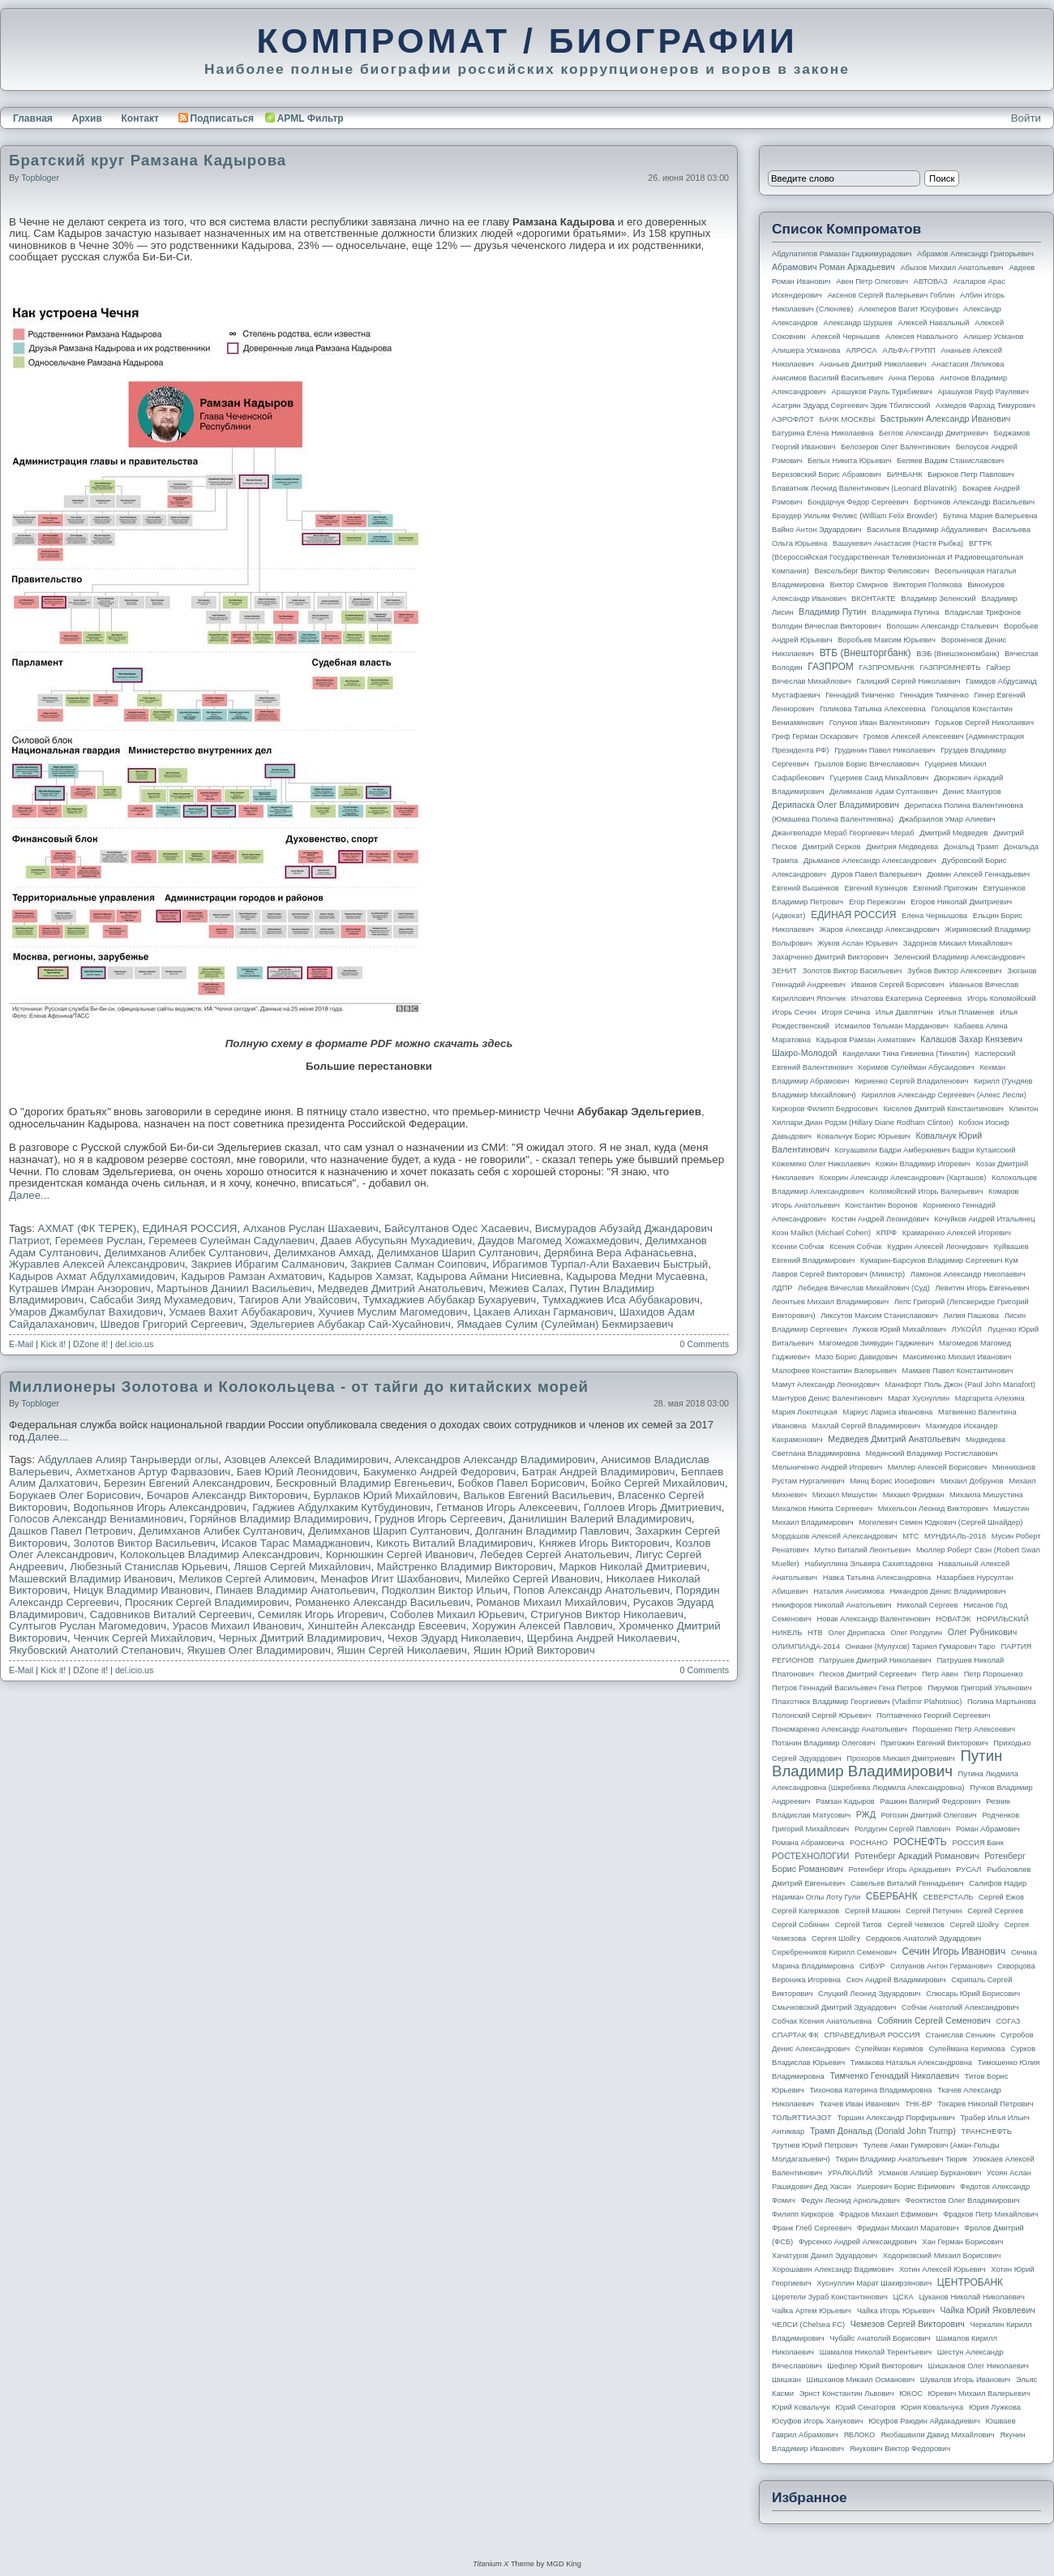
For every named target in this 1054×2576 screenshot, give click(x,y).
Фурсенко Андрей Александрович (858, 2242)
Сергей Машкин (872, 1911)
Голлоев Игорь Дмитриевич (653, 1507)
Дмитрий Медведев (953, 833)
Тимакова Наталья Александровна (911, 2063)
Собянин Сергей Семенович (934, 2020)
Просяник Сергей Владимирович (207, 1602)
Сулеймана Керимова (966, 2049)
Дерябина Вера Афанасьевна (618, 1253)
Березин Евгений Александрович (187, 1483)
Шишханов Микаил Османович (861, 2380)
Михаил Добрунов (972, 1481)
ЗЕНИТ (784, 971)
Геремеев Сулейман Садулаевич (231, 1240)
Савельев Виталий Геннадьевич (907, 1883)
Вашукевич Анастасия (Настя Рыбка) (898, 543)
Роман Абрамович (988, 1829)
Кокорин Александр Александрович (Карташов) (903, 1178)
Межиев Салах (526, 1288)
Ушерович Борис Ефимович (906, 2187)
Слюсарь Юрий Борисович (973, 1994)
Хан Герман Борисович (962, 2242)
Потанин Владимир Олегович (823, 1743)
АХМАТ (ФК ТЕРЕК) (87, 1228)
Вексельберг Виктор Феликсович (872, 571)
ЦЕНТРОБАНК (970, 2282)
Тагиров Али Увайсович (298, 1300)
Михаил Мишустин (844, 1495)
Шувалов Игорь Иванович (965, 2380)
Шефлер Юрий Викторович (875, 2366)
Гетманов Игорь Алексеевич (506, 1507)
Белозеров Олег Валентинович (895, 447)
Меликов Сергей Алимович (246, 1579)
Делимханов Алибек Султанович (186, 1253)
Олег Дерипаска (856, 1633)
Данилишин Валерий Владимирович (599, 1519)
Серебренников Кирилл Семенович (834, 1952)
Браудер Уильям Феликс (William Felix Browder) (854, 516)
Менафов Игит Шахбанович (389, 1579)
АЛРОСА (861, 350)
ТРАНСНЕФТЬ (987, 2131)
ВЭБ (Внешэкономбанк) (957, 654)
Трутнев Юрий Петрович (815, 2145)
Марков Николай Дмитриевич (632, 1567)
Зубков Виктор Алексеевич (954, 971)
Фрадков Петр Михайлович (990, 2214)
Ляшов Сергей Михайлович (302, 1567)
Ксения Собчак (855, 1247)
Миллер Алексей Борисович (937, 1467)
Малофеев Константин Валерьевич (834, 1371)
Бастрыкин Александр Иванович (945, 418)
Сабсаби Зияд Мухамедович (162, 1300)
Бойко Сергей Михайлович (658, 1483)
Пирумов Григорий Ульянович (979, 1688)
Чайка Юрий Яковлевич (987, 2310)
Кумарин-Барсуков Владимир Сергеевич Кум (939, 1260)
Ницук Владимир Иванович (141, 1590)
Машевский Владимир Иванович (91, 1579)
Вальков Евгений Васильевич (537, 1495)
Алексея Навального (921, 337)
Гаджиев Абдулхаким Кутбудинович (341, 1507)
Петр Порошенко (993, 1674)
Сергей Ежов (1001, 1897)
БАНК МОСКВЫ (848, 419)
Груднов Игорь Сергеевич (439, 1519)
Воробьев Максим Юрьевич (887, 640)
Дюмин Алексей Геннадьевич (978, 874)
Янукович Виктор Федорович (900, 2449)
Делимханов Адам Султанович (883, 792)
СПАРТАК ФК (795, 2035)
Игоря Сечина (845, 1012)
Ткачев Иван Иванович (860, 2104)
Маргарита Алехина (990, 1398)
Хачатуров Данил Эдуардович (824, 2256)
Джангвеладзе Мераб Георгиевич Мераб (843, 833)
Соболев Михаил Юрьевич (457, 1614)
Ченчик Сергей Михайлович (142, 1638)
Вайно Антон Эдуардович (816, 530)
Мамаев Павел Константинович (957, 1371)
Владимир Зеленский (938, 599)
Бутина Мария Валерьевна (990, 516)
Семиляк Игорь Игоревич (321, 1614)
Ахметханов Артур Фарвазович (152, 1472)
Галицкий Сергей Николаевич (908, 681)
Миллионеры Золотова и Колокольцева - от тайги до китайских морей (299, 1386)
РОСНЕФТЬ (920, 1842)
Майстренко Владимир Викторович (465, 1567)
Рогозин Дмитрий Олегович (929, 1815)
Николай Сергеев (927, 1605)
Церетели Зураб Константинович (830, 2297)
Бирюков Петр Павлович (970, 474)
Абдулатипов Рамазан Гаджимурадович (841, 254)
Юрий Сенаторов (865, 2407)
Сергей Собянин (800, 1925)
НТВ (815, 1633)
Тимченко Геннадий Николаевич (894, 2075)
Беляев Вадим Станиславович (950, 461)
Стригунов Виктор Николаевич (606, 1614)
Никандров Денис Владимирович (947, 1591)
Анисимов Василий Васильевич (827, 378)
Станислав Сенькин (961, 2035)
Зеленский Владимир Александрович (959, 957)
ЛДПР (782, 1288)
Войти (1026, 118)
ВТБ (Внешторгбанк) (865, 653)
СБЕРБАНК (892, 1896)
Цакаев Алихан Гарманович (543, 1312)
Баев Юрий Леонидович (297, 1472)
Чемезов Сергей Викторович (907, 2324)
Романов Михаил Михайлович (551, 1602)
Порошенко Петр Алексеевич (963, 1729)
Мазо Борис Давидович (857, 1357)
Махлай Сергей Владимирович (866, 1426)
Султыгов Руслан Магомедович (87, 1626)
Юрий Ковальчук (801, 2407)
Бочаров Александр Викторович (227, 1495)
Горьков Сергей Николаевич (984, 723)
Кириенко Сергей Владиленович (911, 1081)
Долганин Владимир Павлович (552, 1531)
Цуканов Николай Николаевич (971, 2297)
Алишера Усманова (806, 350)
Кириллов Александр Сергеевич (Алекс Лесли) (943, 1095)
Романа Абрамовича (808, 1843)
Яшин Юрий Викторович (533, 1650)
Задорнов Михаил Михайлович (957, 943)
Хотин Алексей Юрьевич (942, 2269)
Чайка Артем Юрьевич (811, 2311)
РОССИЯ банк (977, 1843)
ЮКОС (911, 2393)
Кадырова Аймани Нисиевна (488, 1276)
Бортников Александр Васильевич (974, 502)
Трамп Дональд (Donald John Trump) (883, 2131)
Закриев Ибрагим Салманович (268, 1264)
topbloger (40, 177)
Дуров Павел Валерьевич (877, 874)
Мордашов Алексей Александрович (834, 1536)
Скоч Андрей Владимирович (896, 1980)
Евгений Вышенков (805, 888)
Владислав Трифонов (983, 612)
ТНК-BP (918, 2104)
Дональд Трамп (971, 847)
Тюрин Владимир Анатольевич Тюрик (901, 2159)
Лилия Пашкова (971, 1316)
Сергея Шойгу (836, 1938)
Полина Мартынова (1001, 1702)
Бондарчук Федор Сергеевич (858, 502)
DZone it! (90, 1344)
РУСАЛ (968, 1869)
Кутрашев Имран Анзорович (80, 1288)
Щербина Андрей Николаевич (602, 1638)
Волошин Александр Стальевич (942, 626)
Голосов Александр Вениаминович (96, 1519)
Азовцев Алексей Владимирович (307, 1459)
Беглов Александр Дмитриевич (933, 433)
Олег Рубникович (983, 1632)
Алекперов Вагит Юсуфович (908, 309)
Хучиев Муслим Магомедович (393, 1312)
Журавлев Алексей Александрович (97, 1264)
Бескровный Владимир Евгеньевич (364, 1483)
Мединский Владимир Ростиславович (932, 1453)
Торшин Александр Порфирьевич (895, 2118)
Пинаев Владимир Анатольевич (295, 1590)
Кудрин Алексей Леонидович (937, 1247)
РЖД (866, 1814)
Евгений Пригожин (945, 888)
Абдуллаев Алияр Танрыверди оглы (128, 1459)
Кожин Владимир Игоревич (923, 1164)
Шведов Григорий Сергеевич (172, 1324)
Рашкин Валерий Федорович (930, 1801)
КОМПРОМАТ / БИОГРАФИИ (526, 40)
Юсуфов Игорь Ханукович (817, 2421)
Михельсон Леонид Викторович (933, 1509)
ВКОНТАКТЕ (873, 599)
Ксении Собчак (798, 1247)
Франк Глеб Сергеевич (811, 2228)
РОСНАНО (869, 1843)
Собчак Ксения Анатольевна (822, 2021)
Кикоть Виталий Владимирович (454, 1543)
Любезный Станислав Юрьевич (149, 1567)
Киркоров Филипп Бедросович (825, 1109)
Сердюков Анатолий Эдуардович (923, 1938)
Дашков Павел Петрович (71, 1531)
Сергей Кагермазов (805, 1911)
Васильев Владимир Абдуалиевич (927, 530)
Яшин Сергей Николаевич (401, 1650)
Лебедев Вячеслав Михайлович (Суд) (864, 1288)
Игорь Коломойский (1001, 998)
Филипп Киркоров (802, 2214)
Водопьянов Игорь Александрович (159, 1507)
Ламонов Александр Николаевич (968, 1274)
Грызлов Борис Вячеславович (866, 764)
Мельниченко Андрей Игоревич (827, 1467)
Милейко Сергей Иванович (532, 1579)
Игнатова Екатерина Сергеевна (906, 998)
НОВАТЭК (953, 1619)
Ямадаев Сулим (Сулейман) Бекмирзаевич (564, 1324)
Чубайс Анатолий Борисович (879, 2338)
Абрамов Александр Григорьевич (975, 254)
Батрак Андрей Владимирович (598, 1472)
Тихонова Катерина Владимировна (870, 2090)
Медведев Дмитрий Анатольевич (400, 1288)
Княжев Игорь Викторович (604, 1543)
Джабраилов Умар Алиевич (947, 819)
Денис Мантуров (972, 792)
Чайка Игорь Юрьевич (896, 2311)
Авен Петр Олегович (872, 281)
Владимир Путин (832, 611)
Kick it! (53, 1344)
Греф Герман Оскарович (815, 736)
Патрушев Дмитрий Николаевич (875, 1660)
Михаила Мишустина (986, 1495)
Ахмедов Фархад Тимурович (985, 405)
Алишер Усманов (993, 337)
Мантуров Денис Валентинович (827, 1398)
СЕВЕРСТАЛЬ (948, 1897)
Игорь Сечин (794, 1012)
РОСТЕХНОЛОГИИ (810, 1856)
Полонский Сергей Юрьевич (821, 1715)
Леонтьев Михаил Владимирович (830, 1302)
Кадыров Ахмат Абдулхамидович (92, 1276)
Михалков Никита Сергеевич (822, 1509)
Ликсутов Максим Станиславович (879, 1316)
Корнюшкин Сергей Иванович (400, 1554)
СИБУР (872, 1966)
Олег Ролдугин (916, 1633)
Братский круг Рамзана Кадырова (147, 160)
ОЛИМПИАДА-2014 (806, 1646)
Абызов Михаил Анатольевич (952, 268)
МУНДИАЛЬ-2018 (955, 1536)
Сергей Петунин (934, 1911)
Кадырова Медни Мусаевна (635, 1276)
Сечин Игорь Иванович (953, 1951)
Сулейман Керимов (889, 2049)
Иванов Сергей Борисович (898, 985)
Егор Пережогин (877, 902)
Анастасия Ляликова (968, 364)
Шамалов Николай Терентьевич (876, 2352)
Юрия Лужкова (995, 2407)
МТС (910, 1536)
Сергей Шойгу (974, 1925)
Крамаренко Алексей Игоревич (956, 1233)
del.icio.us (134, 1344)
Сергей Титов (858, 1925)
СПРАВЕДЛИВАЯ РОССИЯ (872, 2035)
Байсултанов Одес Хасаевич (456, 1228)
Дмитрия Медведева (902, 847)
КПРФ (886, 1233)
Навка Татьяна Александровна (877, 1578)
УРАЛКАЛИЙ (850, 2173)
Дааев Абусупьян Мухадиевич (397, 1240)
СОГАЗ (1008, 2021)
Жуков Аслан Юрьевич (857, 943)
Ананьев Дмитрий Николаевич (873, 364)
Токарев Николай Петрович (985, 2104)
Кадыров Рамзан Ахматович (251, 1276)
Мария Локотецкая (805, 1412)
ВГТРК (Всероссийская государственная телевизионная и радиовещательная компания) (897, 557)
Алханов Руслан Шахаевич (311, 1228)
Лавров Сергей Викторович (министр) (838, 1274)
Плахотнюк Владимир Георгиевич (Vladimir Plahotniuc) (867, 1702)
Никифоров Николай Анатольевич (832, 1605)
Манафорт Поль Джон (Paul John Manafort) (960, 1384)
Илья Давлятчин (904, 1012)
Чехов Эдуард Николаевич (454, 1638)
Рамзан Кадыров (845, 1801)
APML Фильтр (310, 118)
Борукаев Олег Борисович (75, 1495)
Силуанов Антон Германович (941, 1966)
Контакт (139, 118)
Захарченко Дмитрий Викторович (830, 957)
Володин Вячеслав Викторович (826, 626)
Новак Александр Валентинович (874, 1619)
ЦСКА (903, 2297)
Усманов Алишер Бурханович (929, 2173)
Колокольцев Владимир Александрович (219, 1554)
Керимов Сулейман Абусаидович (916, 1067)
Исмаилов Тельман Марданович (892, 1026)
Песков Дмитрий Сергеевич (868, 1674)
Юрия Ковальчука (932, 2407)
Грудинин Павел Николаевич (884, 750)
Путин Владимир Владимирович (887, 1763)
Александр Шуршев (858, 323)
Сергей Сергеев (995, 1911)
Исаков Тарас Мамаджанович (296, 1543)
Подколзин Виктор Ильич (444, 1590)
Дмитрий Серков (832, 847)
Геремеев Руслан (99, 1240)
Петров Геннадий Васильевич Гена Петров (847, 1688)
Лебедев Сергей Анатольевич (554, 1554)
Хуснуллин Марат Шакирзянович (874, 2283)
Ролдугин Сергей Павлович (902, 1829)
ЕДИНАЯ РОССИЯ (190, 1228)
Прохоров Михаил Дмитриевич (900, 1758)
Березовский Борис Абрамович (826, 474)
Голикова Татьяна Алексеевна (873, 709)
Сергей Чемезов (915, 1925)
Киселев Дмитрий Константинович (943, 1109)
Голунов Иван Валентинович (879, 723)
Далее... (29, 1195)
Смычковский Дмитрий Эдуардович (834, 2007)
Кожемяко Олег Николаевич (821, 1164)
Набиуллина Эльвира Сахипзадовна (868, 1564)
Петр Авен (940, 1674)
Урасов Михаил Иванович (237, 1626)
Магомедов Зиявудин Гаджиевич (876, 1343)
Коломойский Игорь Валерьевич (926, 1191)
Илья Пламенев (966, 1012)
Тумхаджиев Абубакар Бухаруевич (449, 1300)
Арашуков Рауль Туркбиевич (882, 392)
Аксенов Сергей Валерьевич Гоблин (891, 295)
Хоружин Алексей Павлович (542, 1626)
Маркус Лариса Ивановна (888, 1412)
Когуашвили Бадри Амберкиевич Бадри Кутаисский (925, 1150)
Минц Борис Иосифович (892, 1481)
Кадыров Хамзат (369, 1276)
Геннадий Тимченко (859, 695)
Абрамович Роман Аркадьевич (833, 267)
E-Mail (21, 1344)
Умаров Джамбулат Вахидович (86, 1312)
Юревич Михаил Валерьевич (979, 2393)
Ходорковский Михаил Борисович (942, 2256)
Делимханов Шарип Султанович (457, 1253)
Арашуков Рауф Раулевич (983, 392)
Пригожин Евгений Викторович (934, 1743)
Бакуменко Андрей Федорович (439, 1472)
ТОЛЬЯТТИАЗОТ (802, 2118)
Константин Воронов (881, 1205)
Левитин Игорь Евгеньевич (982, 1288)
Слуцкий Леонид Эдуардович (869, 1994)
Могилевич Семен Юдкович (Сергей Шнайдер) (940, 1522)
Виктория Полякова (927, 585)
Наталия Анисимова (848, 1591)
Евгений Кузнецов (876, 888)
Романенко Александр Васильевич (382, 1602)
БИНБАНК (905, 474)
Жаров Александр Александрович (880, 929)
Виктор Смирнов (859, 585)
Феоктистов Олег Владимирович (963, 2200)
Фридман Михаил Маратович (908, 2228)
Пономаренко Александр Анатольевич (839, 1729)
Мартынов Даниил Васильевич (233, 1288)
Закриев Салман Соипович (418, 1264)
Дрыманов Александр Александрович (869, 861)
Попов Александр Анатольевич (591, 1590)
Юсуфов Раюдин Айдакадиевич (924, 2421)
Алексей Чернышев (845, 337)
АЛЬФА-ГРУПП (908, 350)
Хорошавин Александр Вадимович (832, 2269)
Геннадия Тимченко (934, 695)
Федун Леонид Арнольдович (849, 2200)
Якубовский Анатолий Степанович (95, 1650)
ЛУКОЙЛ (967, 1329)
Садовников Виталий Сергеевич (171, 1614)
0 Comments (704, 1344)
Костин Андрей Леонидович (880, 1219)
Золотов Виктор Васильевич (144, 1543)
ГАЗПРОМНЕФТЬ (949, 667)
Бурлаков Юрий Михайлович (386, 1495)
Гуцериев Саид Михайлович (879, 778)
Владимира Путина (905, 612)
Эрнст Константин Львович (846, 2393)
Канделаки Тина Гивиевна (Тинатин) (906, 1054)
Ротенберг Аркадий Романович (917, 1856)
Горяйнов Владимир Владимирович (279, 1519)
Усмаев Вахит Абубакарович (240, 1312)
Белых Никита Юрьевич (849, 461)
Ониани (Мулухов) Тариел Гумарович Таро (921, 1646)
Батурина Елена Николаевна (822, 433)
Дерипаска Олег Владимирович (835, 804)
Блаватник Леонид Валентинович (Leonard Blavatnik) (864, 488)
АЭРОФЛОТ (793, 419)
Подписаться (216, 118)
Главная (33, 118)
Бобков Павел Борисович (521, 1483)
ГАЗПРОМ (831, 666)
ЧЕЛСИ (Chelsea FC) (808, 2325)
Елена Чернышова (934, 916)
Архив (87, 118)
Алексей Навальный (933, 323)
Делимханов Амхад (322, 1253)
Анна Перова (912, 378)
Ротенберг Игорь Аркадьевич (900, 1869)
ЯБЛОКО (859, 2435)
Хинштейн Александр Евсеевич (386, 1626)
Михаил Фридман (914, 1495)
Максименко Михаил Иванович (956, 1357)
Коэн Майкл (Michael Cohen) (821, 1233)
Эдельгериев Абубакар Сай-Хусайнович (350, 1324)
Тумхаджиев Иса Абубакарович (621, 1300)
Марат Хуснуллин (918, 1398)
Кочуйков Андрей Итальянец (984, 1219)
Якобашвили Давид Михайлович (937, 2435)
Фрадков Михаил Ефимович (888, 2214)
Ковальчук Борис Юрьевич (863, 1136)
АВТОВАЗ (931, 281)
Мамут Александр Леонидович (826, 1384)
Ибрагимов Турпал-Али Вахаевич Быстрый (600, 1264)
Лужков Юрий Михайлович (898, 1329)
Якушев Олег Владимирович (259, 1650)
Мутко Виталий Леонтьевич (862, 1550)
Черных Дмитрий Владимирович (300, 1638)
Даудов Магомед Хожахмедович (559, 1240)
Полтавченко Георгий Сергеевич (933, 1715)
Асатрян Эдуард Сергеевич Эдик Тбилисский (851, 405)
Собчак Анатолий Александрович (960, 2007)
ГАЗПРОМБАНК (886, 667)
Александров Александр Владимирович (495, 1459)
